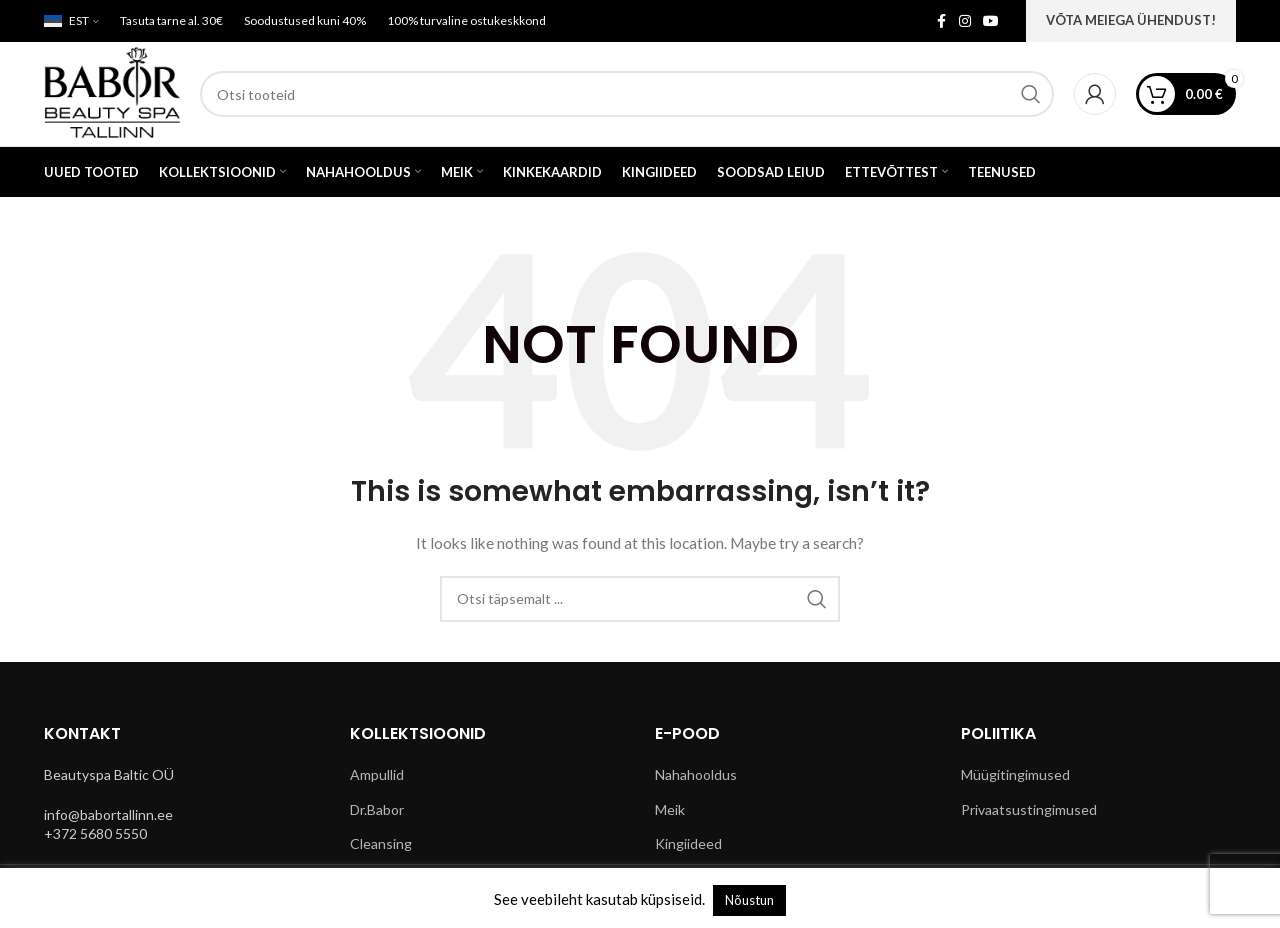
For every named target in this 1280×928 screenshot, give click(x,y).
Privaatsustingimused (1029, 809)
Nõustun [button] (749, 900)
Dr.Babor (377, 809)
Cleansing (381, 843)
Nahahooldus (696, 774)
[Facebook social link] (941, 21)
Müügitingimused (1015, 774)
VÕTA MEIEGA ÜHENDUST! (1131, 20)
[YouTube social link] (991, 21)
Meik (670, 809)
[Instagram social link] (965, 21)
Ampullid (377, 774)
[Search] (627, 94)
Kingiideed (688, 843)
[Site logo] (112, 92)
